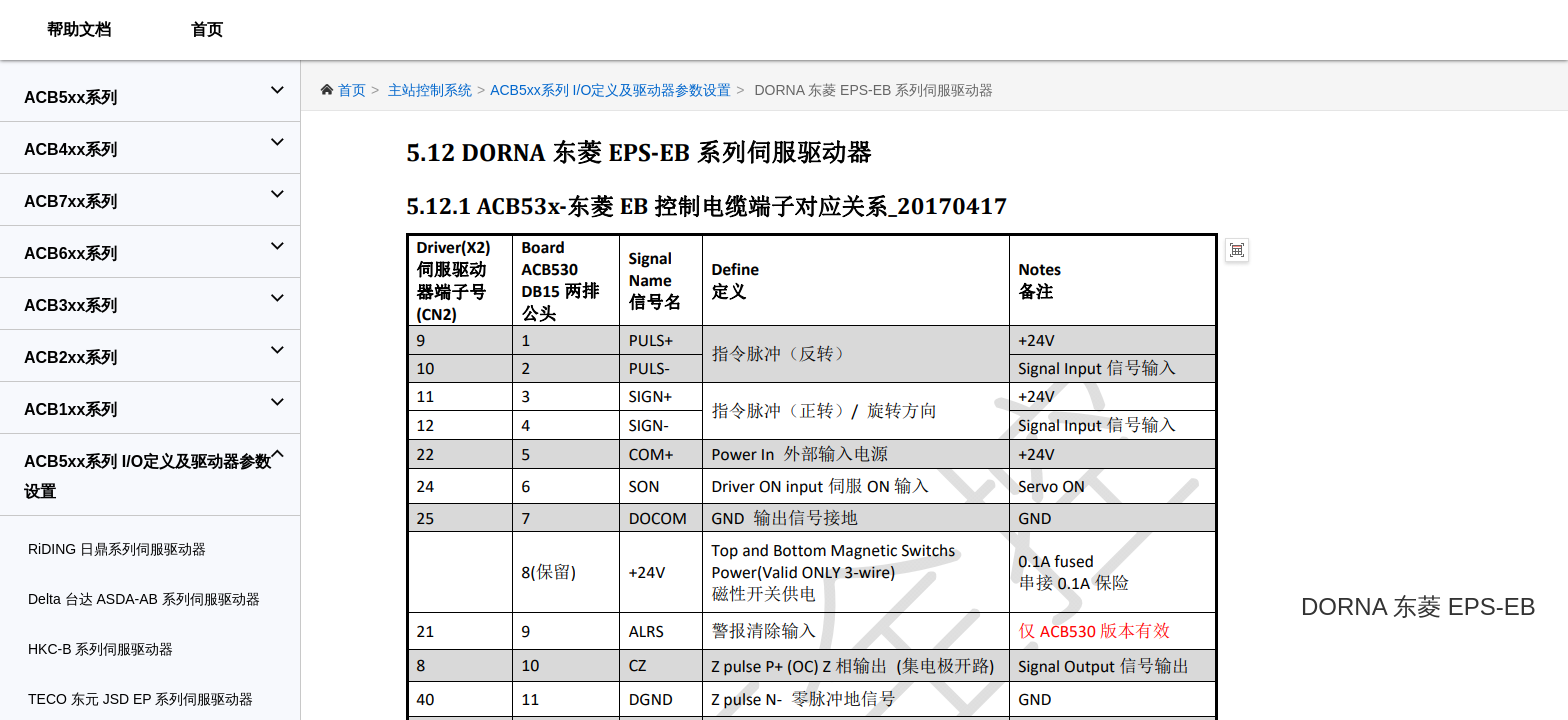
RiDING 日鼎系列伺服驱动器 (117, 549)
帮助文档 (79, 29)
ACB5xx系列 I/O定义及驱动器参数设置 (610, 90)
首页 (207, 29)
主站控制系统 (430, 90)
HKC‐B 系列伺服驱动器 (100, 649)
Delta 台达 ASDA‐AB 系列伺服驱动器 (144, 599)
